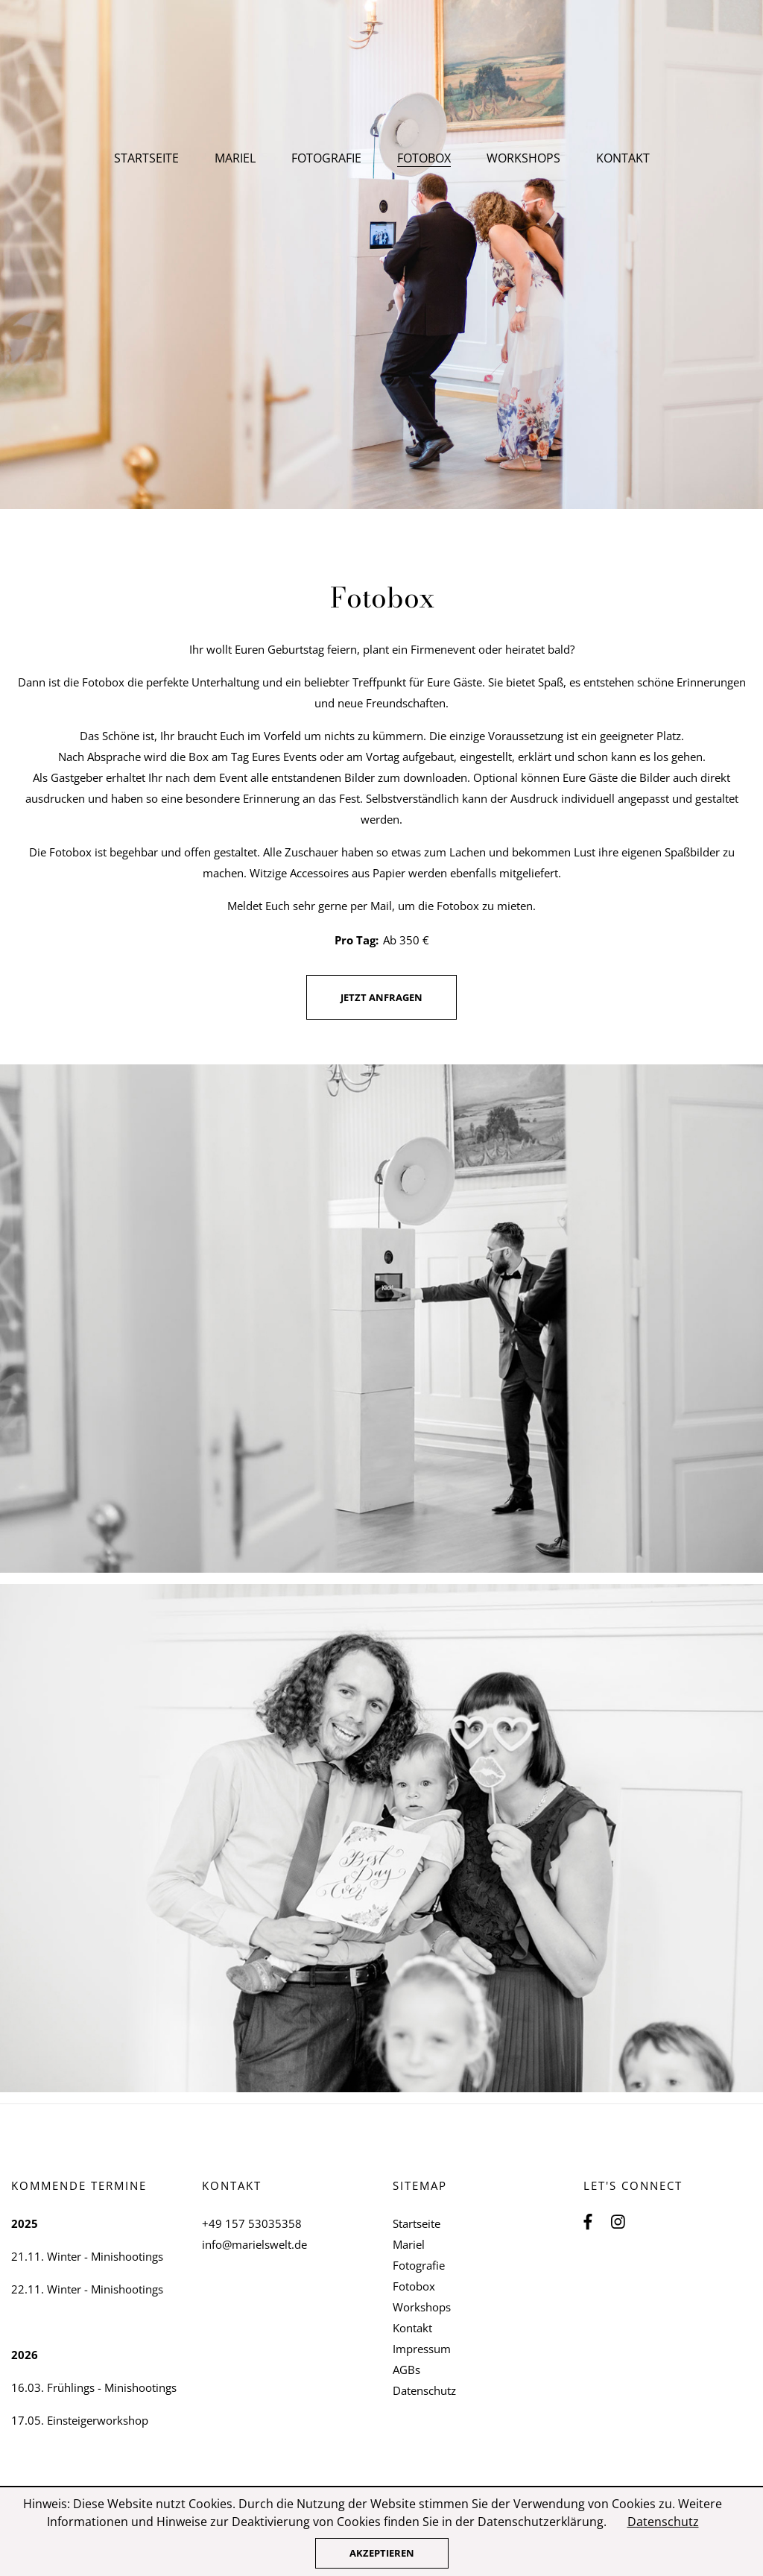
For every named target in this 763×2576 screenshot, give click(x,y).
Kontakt (623, 158)
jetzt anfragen (381, 997)
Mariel (235, 158)
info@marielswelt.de (254, 2244)
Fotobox (414, 2286)
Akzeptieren (381, 2553)
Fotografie (326, 158)
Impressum (422, 2348)
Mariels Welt (381, 82)
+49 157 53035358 (252, 2223)
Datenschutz (424, 2390)
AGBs (406, 2369)
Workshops (523, 158)
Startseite (146, 158)
